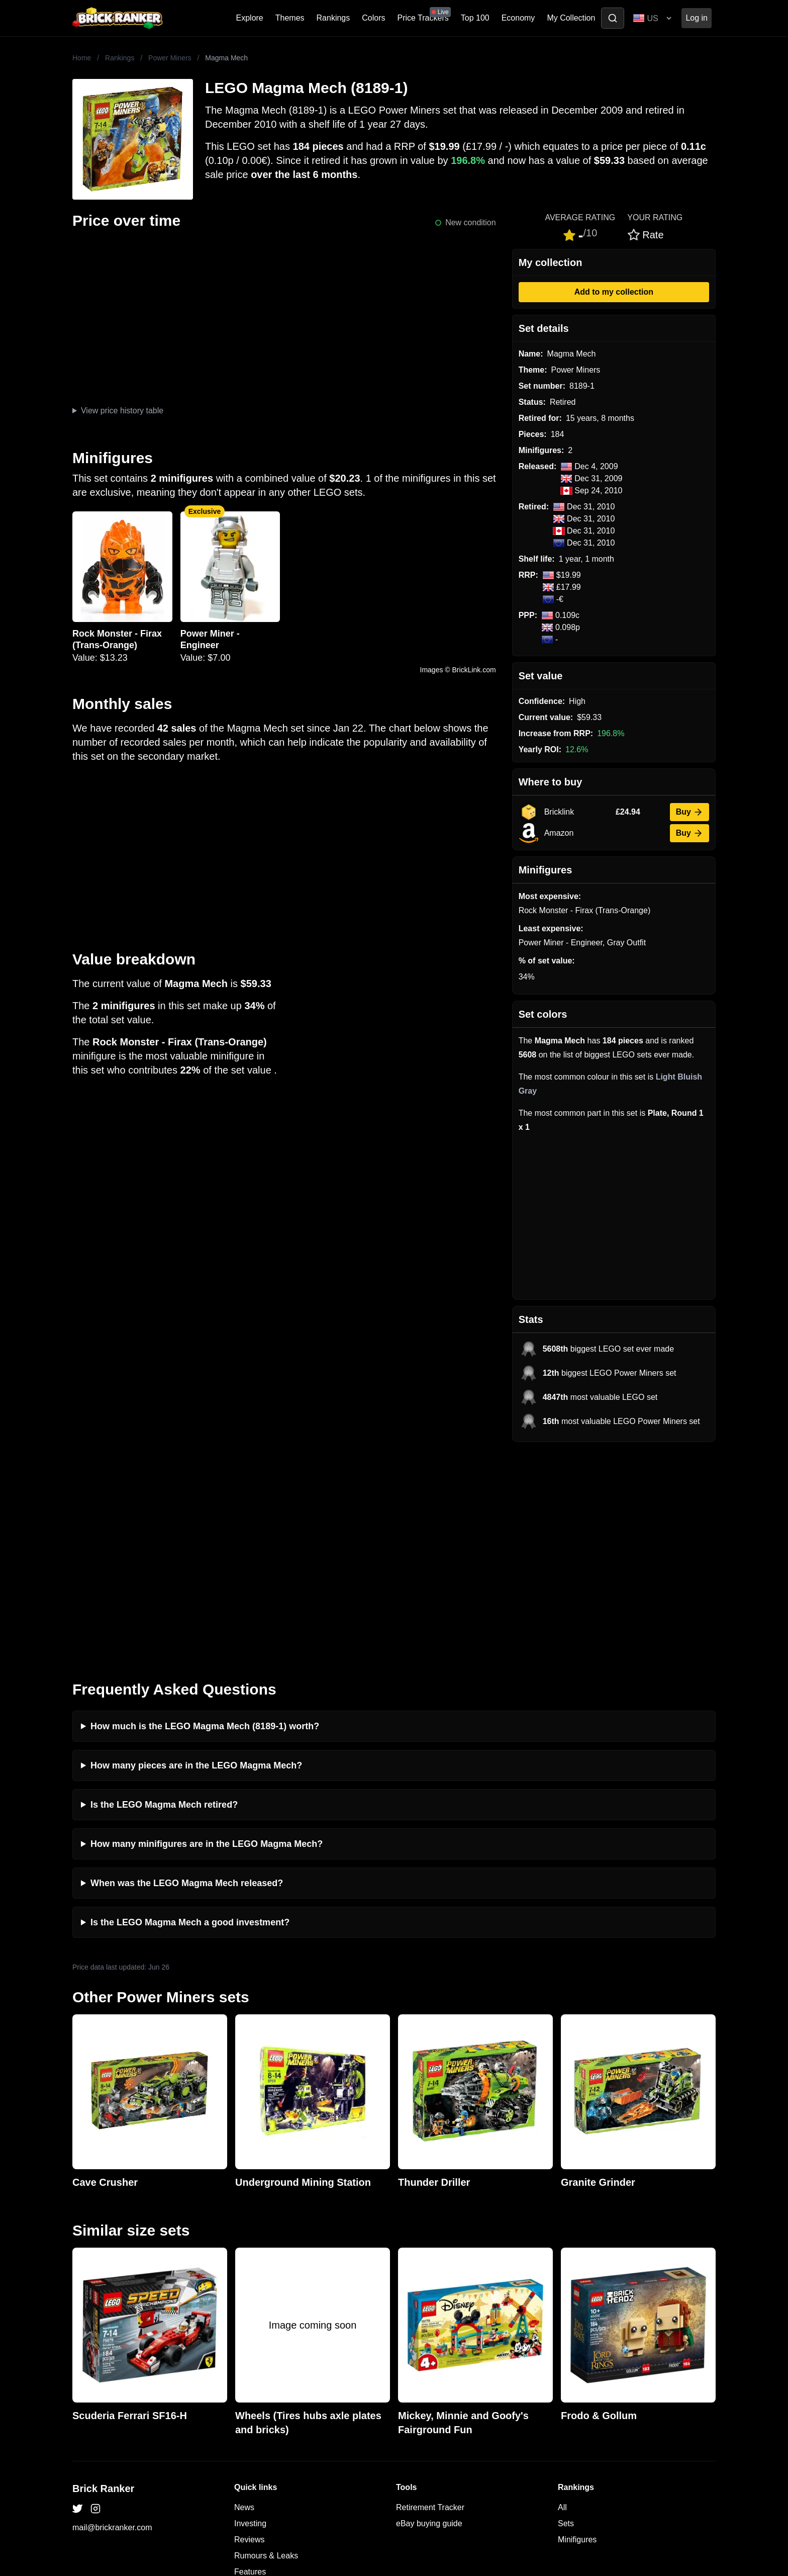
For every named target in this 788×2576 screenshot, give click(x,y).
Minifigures (577, 2327)
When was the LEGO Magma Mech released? (186, 1671)
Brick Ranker (103, 2276)
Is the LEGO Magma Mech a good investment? (189, 1710)
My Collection (571, 18)
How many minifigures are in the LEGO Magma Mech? (206, 1632)
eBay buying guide (429, 2311)
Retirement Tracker (430, 2295)
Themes (290, 18)
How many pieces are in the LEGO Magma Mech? (196, 1553)
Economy (518, 18)
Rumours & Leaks (266, 2343)
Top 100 (475, 18)
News (244, 2295)
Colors (373, 18)
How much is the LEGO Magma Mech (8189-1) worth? (204, 1514)
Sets (566, 2311)
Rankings (333, 18)
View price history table (122, 410)
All (562, 2295)
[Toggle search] (612, 18)
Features (250, 2359)
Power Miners (169, 58)
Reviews (249, 2327)
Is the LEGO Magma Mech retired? (164, 1592)
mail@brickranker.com (112, 2315)
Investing (250, 2311)
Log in (696, 18)
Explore (249, 18)
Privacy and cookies (270, 2375)
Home (81, 58)
